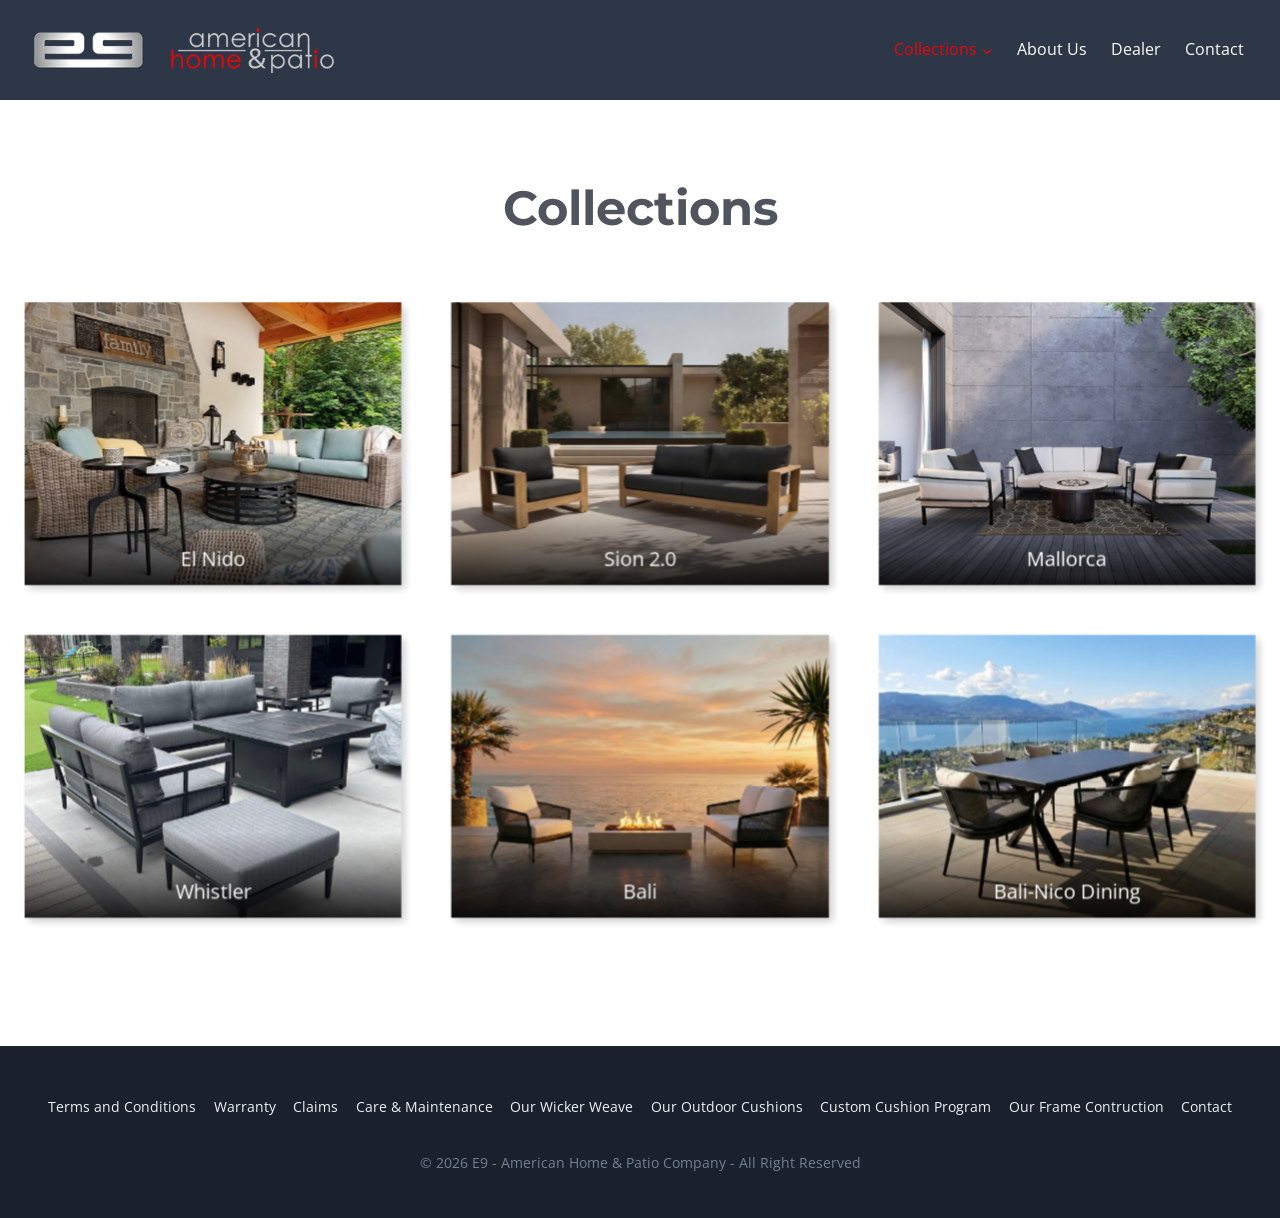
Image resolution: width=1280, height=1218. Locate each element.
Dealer (1136, 49)
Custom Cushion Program (905, 1106)
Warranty (245, 1106)
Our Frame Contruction (1086, 1106)
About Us (1052, 49)
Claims (315, 1106)
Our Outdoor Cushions (727, 1106)
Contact (1214, 49)
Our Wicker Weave (571, 1106)
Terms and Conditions (122, 1106)
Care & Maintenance (424, 1106)
